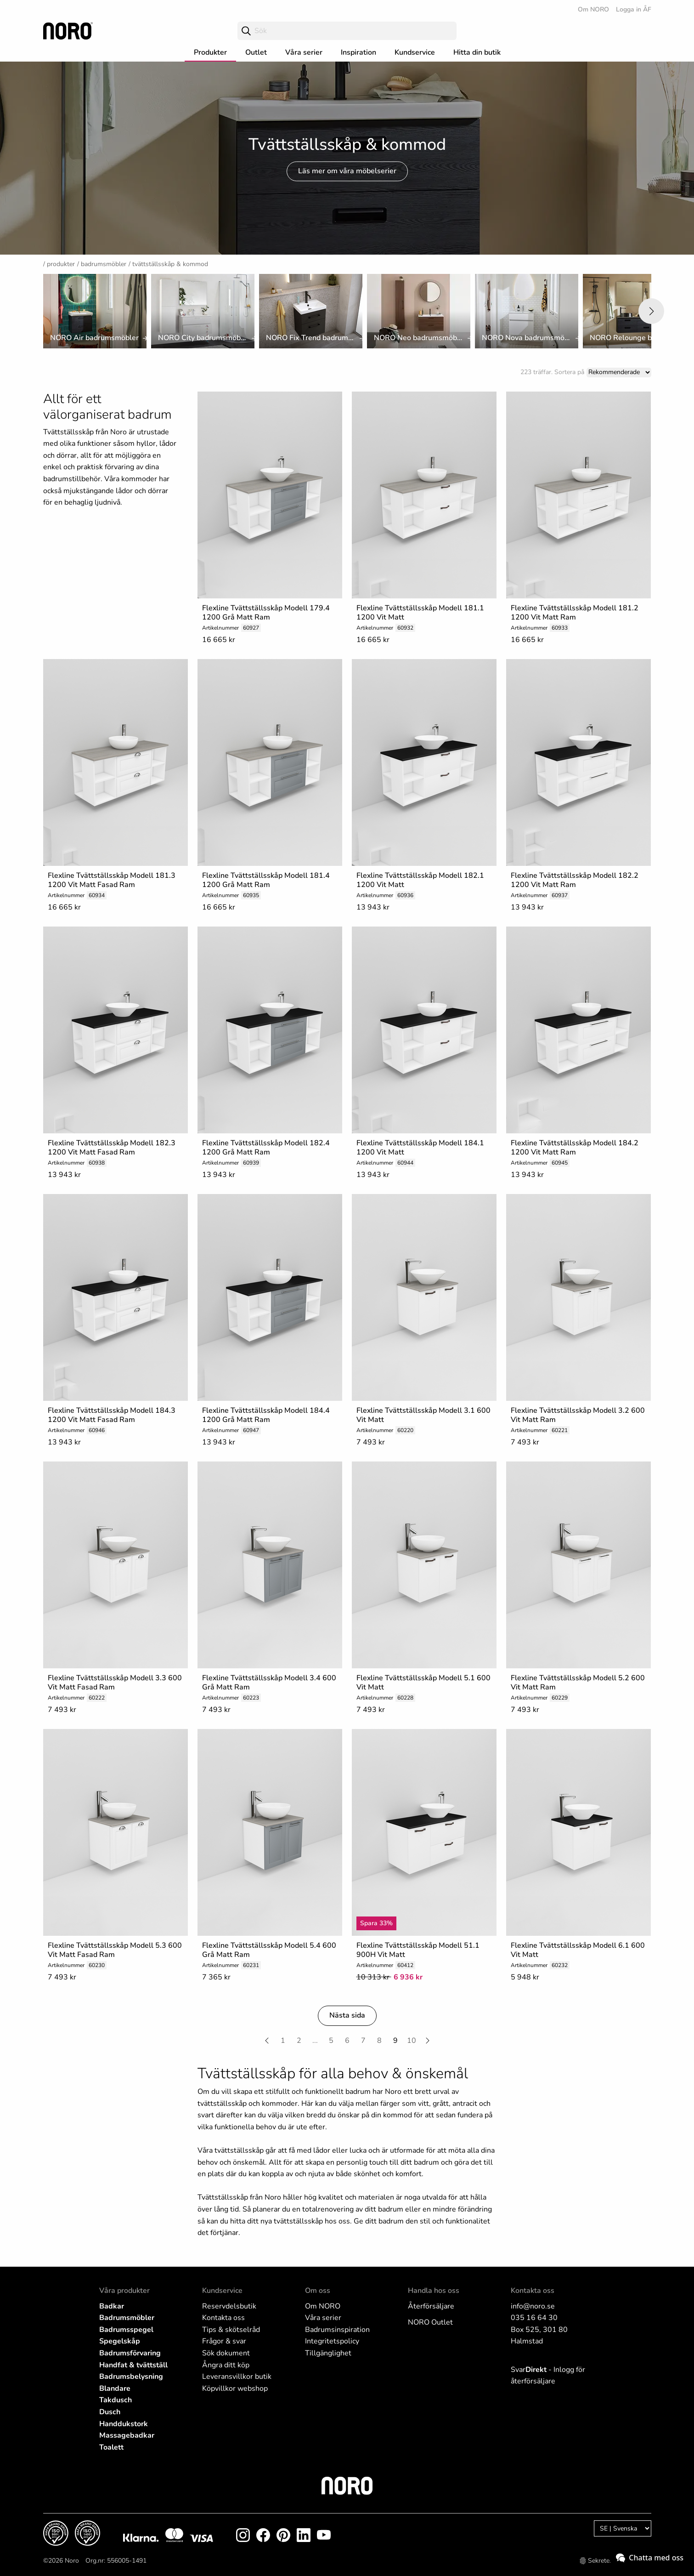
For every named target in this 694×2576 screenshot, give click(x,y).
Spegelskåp (119, 2341)
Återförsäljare (431, 2306)
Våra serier (303, 52)
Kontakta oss (223, 2318)
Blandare (114, 2388)
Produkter (210, 52)
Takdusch (115, 2400)
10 (411, 2041)
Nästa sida (347, 2015)
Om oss (317, 2291)
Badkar (111, 2306)
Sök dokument (226, 2353)
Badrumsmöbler (103, 264)
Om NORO (593, 9)
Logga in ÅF (633, 9)
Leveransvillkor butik (236, 2376)
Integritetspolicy (332, 2341)
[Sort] (619, 372)
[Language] (622, 2528)
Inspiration (358, 52)
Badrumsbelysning (131, 2376)
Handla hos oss (433, 2291)
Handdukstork (123, 2424)
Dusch (109, 2412)
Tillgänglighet (328, 2353)
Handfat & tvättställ (133, 2365)
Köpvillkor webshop (235, 2388)
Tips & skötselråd (231, 2330)
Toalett (111, 2447)
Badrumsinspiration (337, 2330)
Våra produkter (124, 2291)
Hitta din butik (477, 52)
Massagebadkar (126, 2435)
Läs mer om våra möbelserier (347, 171)
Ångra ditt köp (225, 2365)
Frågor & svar (224, 2341)
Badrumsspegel (126, 2330)
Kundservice (415, 52)
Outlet (256, 52)
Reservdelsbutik (229, 2306)
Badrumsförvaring (130, 2353)
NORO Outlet (430, 2322)
